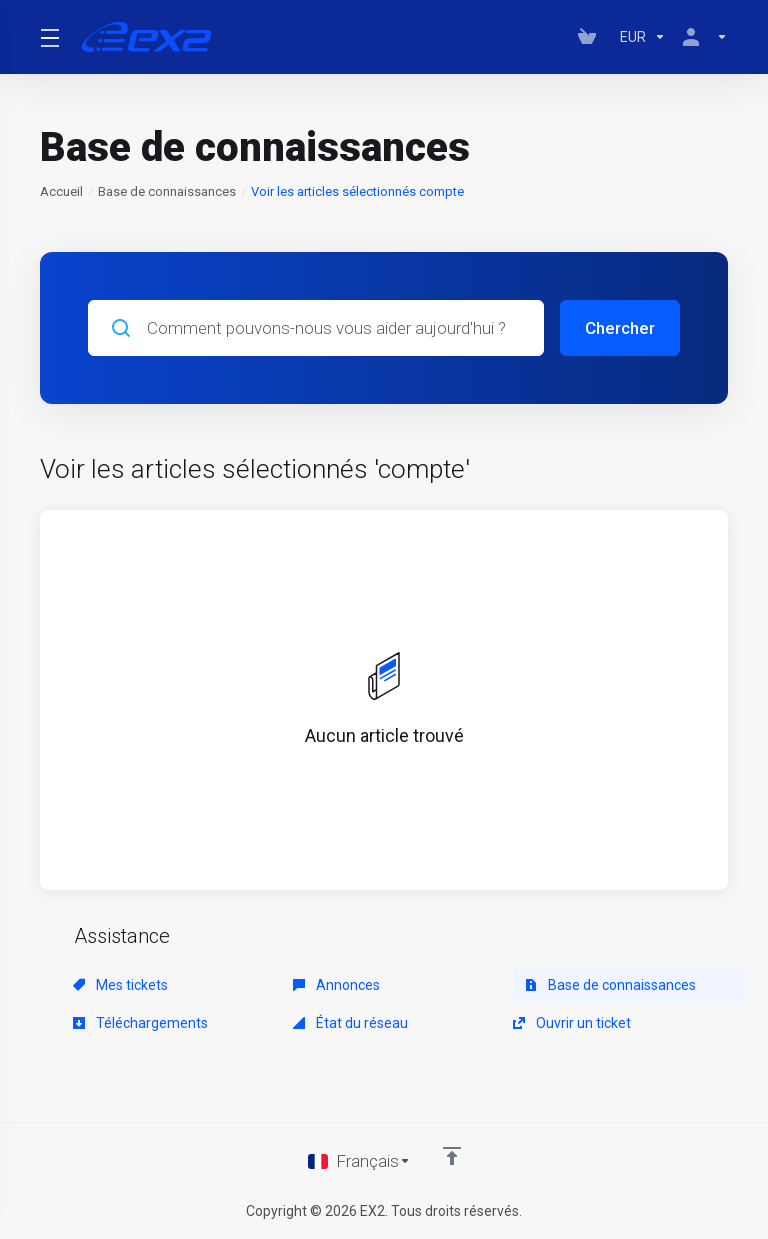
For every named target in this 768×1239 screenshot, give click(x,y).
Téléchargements (140, 1023)
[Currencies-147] (643, 37)
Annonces (336, 985)
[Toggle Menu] (48, 37)
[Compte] (701, 37)
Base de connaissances (167, 191)
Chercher (620, 328)
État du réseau (350, 1023)
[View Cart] (591, 37)
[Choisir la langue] (359, 1161)
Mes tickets (120, 985)
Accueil (61, 191)
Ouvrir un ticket (572, 1023)
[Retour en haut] (452, 1156)
